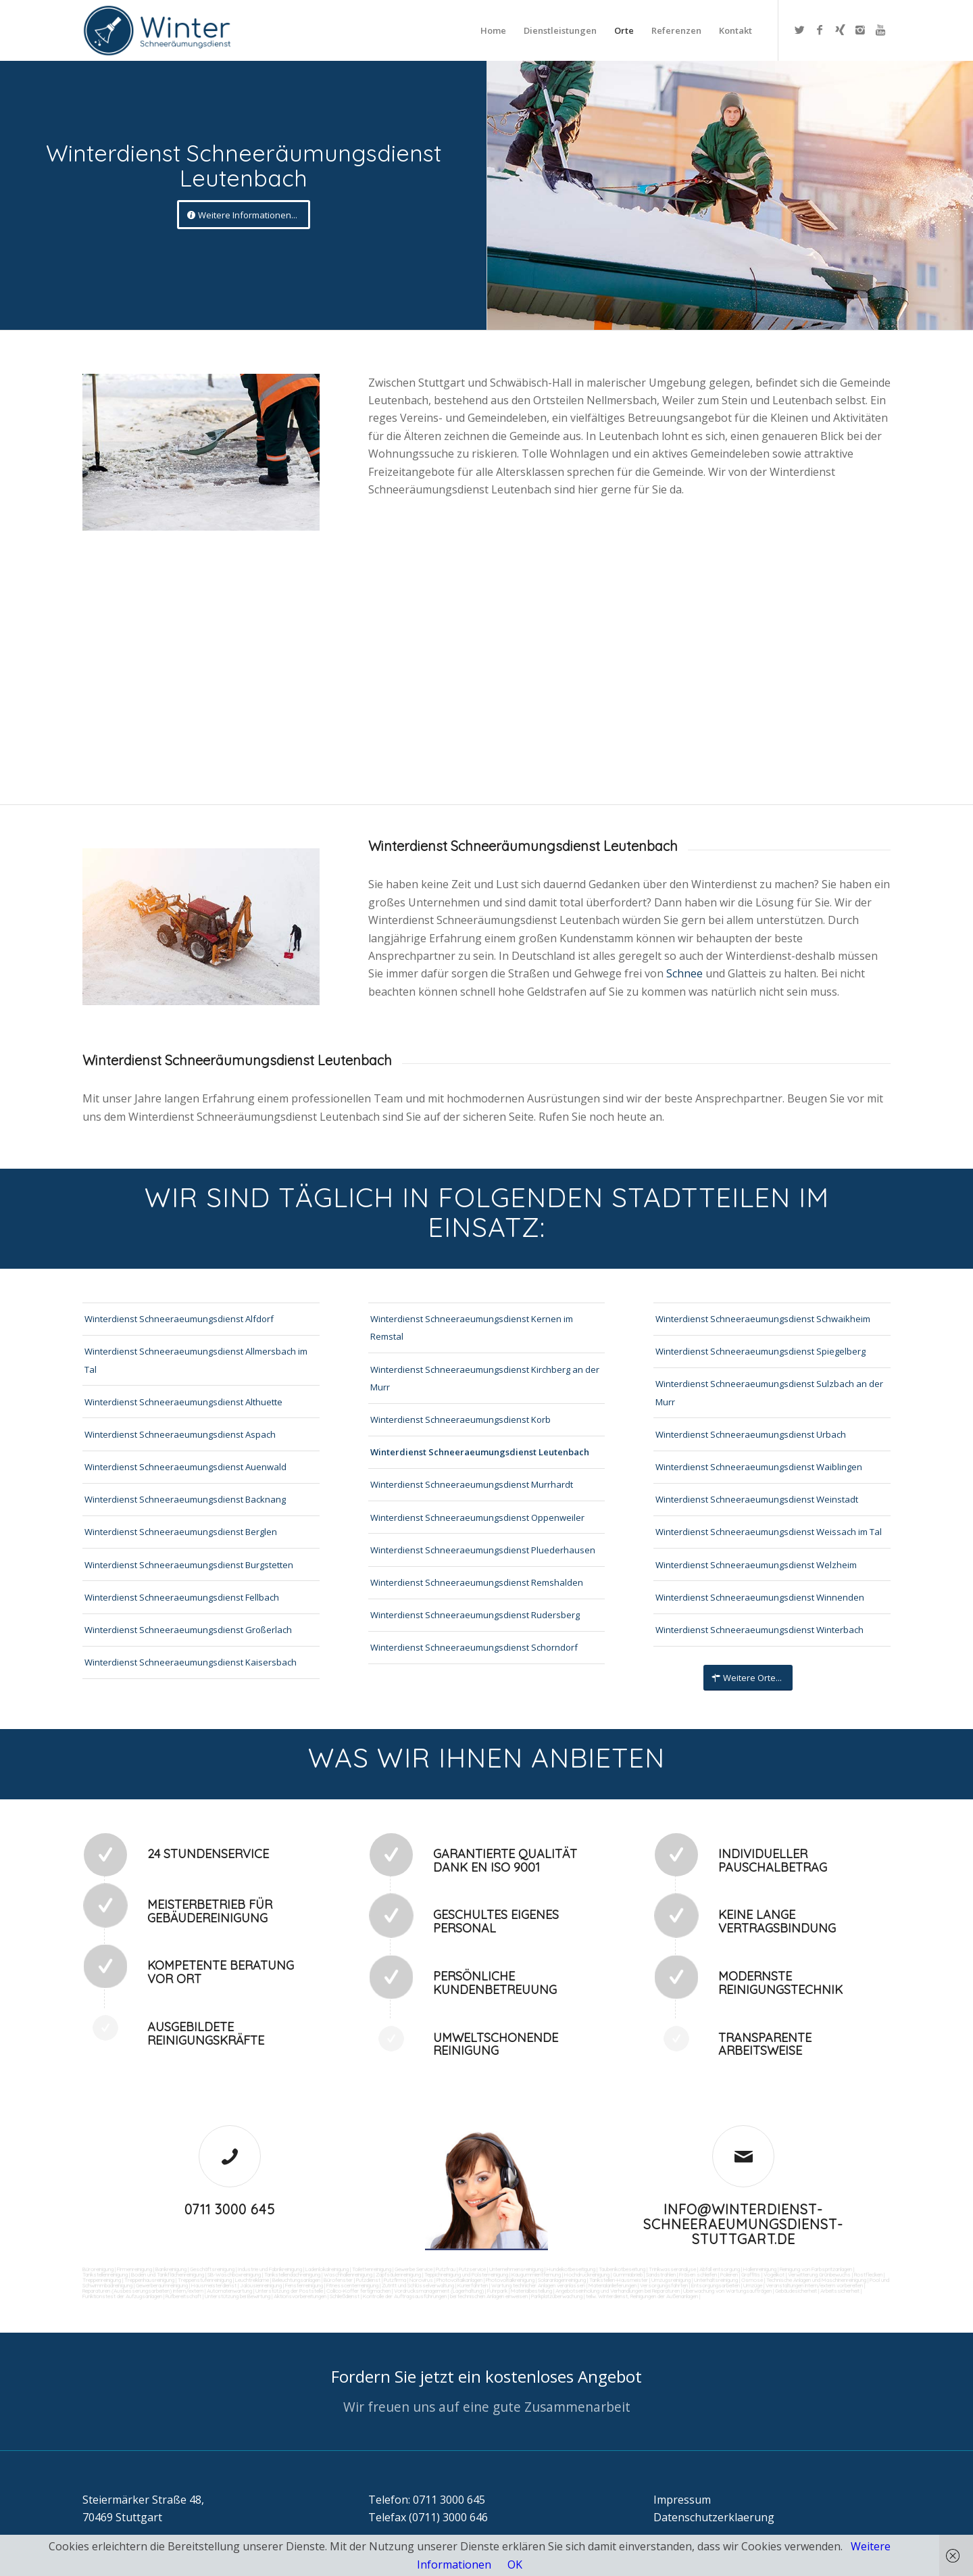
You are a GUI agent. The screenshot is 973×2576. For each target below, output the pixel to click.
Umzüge (752, 2285)
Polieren (729, 2274)
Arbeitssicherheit (839, 2290)
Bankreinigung (170, 2269)
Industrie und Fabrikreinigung (270, 2269)
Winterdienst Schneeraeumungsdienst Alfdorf (179, 1319)
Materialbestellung (531, 2290)
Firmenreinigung (134, 2269)
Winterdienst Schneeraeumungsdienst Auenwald (185, 1467)
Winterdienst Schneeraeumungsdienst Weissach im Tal (768, 1532)
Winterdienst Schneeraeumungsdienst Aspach (180, 1434)
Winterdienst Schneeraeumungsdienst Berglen (180, 1532)
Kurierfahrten (472, 2285)
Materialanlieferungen (613, 2285)
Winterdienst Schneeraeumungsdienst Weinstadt (756, 1499)
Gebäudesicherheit (796, 2290)
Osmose (752, 2280)
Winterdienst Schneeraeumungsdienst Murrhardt (471, 1484)
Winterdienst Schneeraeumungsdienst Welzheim (756, 1565)
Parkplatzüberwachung (556, 2296)
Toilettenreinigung (371, 2269)
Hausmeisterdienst (213, 2285)
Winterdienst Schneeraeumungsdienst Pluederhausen (482, 1550)
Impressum (682, 2499)
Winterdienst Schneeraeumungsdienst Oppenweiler (477, 1517)
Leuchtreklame (252, 2280)
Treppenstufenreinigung (205, 2280)
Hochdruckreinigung (586, 2274)
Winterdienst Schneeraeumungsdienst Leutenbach (479, 1452)
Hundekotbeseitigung (571, 2269)
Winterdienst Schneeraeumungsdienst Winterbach (759, 1630)
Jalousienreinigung (261, 2285)
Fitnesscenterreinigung (352, 2285)
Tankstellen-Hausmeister (618, 2280)
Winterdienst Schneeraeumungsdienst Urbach (750, 1434)
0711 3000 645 (229, 2209)
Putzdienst (368, 2280)
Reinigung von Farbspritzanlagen (816, 2269)
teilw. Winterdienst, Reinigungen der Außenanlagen (642, 2296)
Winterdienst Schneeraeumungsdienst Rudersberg (475, 1615)
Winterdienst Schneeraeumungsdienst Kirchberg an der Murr (484, 1378)
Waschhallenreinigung (348, 2274)
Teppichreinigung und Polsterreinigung (466, 2274)
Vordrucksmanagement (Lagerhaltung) (439, 2290)
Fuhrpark (497, 2290)
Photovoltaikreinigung (510, 2280)
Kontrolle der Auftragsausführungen (405, 2296)
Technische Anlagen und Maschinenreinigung (816, 2280)
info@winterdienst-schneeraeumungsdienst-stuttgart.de (743, 2224)
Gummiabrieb (628, 2274)
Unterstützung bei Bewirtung (237, 2296)
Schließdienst (344, 2296)
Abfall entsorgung (719, 2269)
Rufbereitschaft (183, 2296)
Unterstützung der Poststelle (289, 2290)
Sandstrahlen (661, 2274)
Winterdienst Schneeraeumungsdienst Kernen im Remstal (471, 1327)
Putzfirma (395, 2280)
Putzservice (472, 2269)
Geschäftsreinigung (212, 2269)
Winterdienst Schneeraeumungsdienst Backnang (185, 1499)
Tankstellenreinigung (105, 2274)
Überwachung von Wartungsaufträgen (727, 2290)
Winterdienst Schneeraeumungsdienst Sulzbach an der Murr (769, 1392)
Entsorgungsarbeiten (715, 2285)
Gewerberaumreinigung (162, 2285)
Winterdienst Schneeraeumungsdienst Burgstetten (188, 1565)
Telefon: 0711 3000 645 (426, 2499)
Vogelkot (774, 2274)
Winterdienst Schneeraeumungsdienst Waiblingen (758, 1467)
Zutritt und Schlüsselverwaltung (418, 2285)
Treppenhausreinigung (149, 2280)
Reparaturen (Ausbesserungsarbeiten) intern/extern (142, 2290)
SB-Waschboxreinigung (234, 2274)
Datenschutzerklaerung (713, 2517)
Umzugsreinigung (671, 2280)
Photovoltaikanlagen (459, 2280)
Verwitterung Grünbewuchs (819, 2274)
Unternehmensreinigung (516, 2269)
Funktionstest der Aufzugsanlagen (122, 2296)
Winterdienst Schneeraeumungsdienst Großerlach (188, 1630)
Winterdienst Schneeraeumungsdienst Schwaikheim (762, 1319)
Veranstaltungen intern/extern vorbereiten (814, 2285)
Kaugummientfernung (536, 2274)
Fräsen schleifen (698, 2274)
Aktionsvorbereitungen (300, 2296)
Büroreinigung (98, 2269)
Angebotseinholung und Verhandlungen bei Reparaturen (617, 2290)
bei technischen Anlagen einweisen (488, 2296)
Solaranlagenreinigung (562, 2280)
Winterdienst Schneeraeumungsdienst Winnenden (759, 1597)
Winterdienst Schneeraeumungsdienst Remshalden (476, 1582)
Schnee (685, 973)
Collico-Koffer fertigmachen (358, 2290)
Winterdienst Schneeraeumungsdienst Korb (460, 1419)
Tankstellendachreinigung (292, 2274)
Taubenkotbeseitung (622, 2269)
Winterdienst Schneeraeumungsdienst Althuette (183, 1402)
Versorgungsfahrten (664, 2285)
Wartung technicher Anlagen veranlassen (538, 2285)
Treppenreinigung (101, 2280)
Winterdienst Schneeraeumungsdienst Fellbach (181, 1597)
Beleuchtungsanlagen (296, 2280)
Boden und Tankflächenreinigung (167, 2274)
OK (514, 2564)
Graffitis (750, 2274)
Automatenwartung (229, 2290)
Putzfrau (445, 2269)
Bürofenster (338, 2280)
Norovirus (421, 2280)
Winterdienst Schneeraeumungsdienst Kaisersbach (190, 1662)
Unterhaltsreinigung (716, 2280)
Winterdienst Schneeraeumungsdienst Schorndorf (474, 1647)
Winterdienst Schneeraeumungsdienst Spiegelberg (760, 1351)
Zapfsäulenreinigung (398, 2274)
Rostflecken (868, 2274)
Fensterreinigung (304, 2285)
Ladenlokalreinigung (327, 2269)
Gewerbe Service (413, 2269)
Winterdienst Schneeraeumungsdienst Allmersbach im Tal (195, 1360)
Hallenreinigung (759, 2269)
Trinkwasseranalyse (672, 2269)
